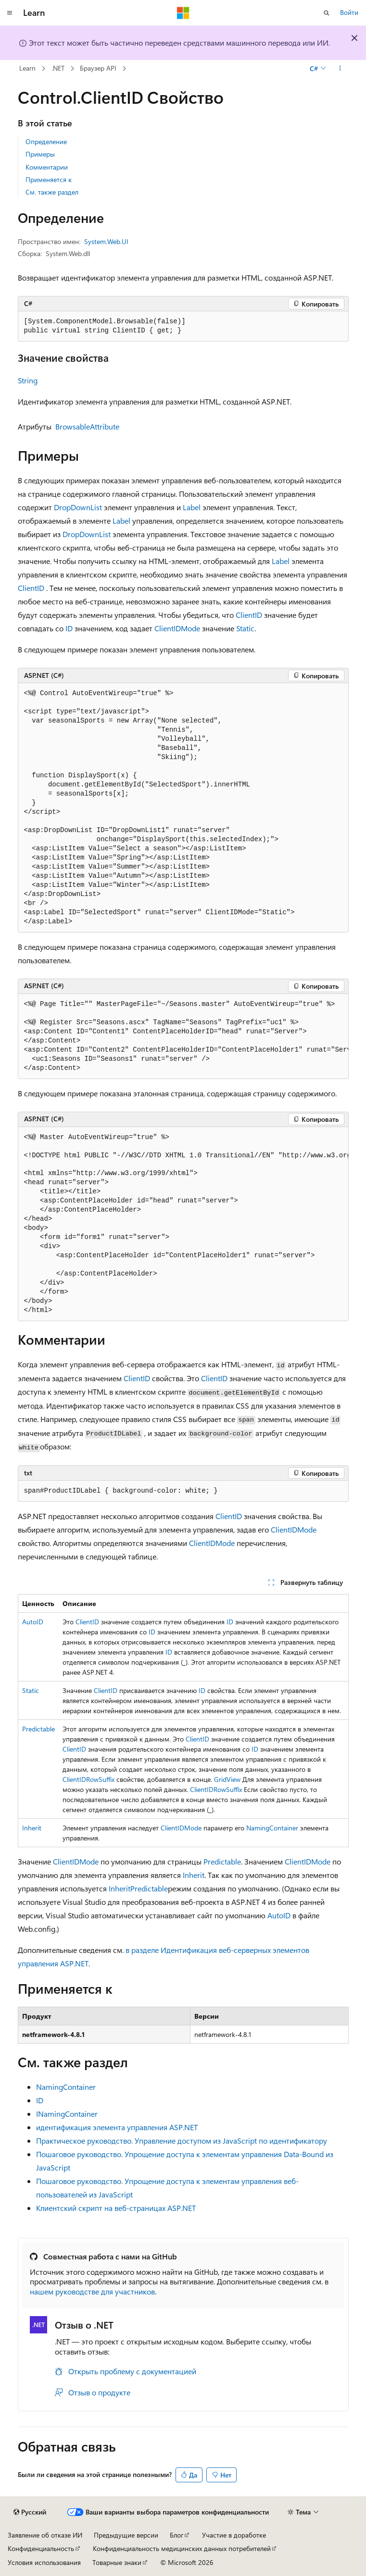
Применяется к (48, 179)
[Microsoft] (183, 13)
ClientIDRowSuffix (88, 1779)
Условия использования (44, 2562)
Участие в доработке (234, 2534)
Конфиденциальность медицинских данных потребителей (182, 2548)
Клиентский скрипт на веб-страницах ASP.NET (116, 2208)
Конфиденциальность (41, 2548)
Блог (176, 2534)
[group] (183, 1036)
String (28, 380)
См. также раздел (51, 191)
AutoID (32, 1621)
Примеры (40, 154)
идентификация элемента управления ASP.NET (117, 2127)
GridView (227, 1779)
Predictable (38, 1728)
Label (192, 507)
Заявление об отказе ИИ (45, 2534)
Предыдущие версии (126, 2534)
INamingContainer (67, 2114)
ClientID (31, 588)
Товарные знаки (116, 2562)
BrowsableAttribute (87, 426)
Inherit (31, 1827)
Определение (46, 141)
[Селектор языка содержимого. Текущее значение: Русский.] (30, 2512)
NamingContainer (272, 1827)
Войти (349, 12)
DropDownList (78, 507)
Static (245, 628)
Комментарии (46, 167)
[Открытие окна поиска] (326, 13)
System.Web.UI (106, 241)
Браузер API (98, 68)
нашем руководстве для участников (92, 2291)
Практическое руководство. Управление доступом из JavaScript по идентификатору (181, 2140)
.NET (57, 68)
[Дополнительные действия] (339, 68)
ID (69, 628)
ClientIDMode (177, 628)
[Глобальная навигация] (9, 13)
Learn (27, 68)
